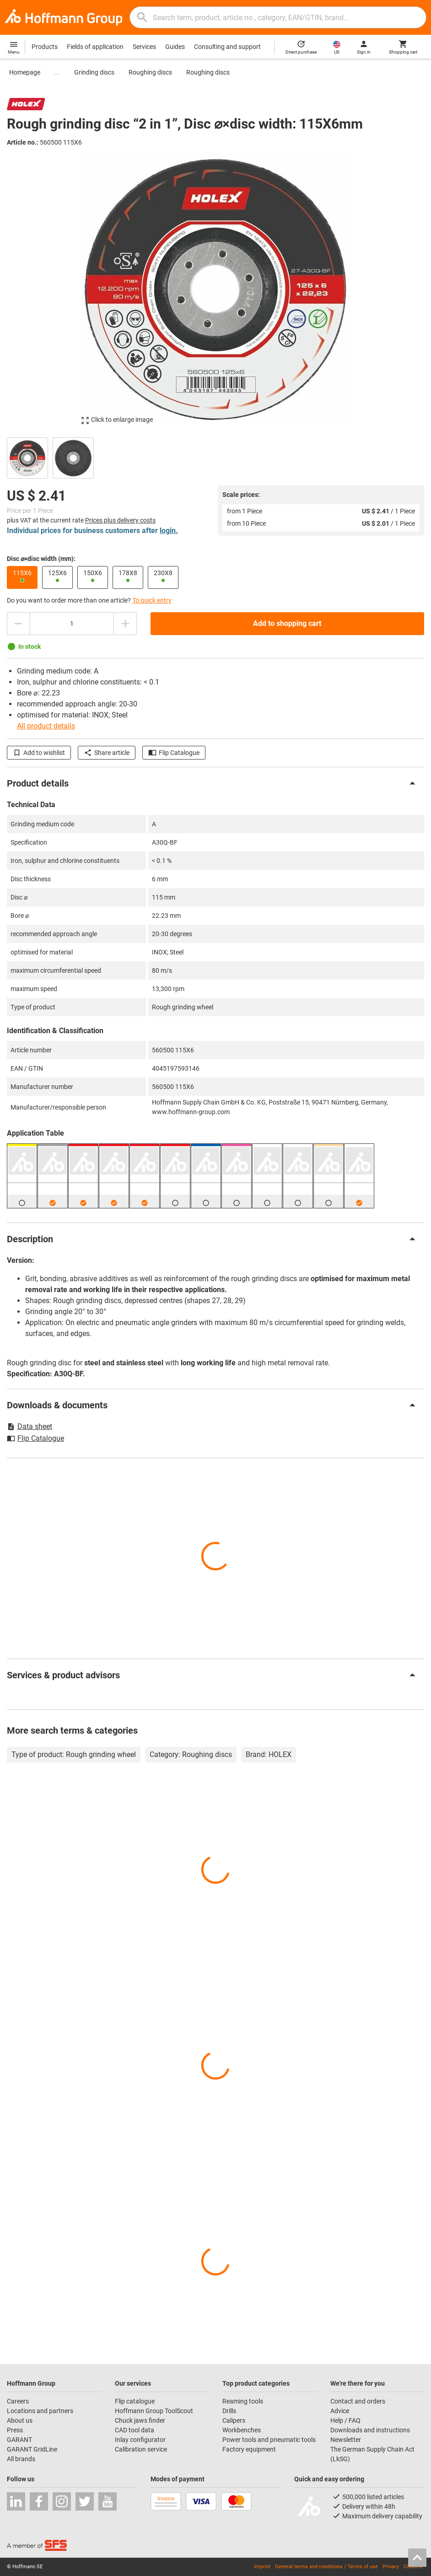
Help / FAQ (345, 2420)
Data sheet (29, 1426)
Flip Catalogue (173, 753)
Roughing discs (150, 72)
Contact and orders (357, 2401)
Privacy (391, 2567)
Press (15, 2430)
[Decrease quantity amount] (18, 623)
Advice (339, 2410)
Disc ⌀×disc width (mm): (41, 558)
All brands (21, 2459)
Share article (106, 753)
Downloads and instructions (370, 2430)
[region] (215, 457)
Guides (175, 46)
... (57, 72)
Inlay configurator (140, 2439)
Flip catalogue (135, 2401)
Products (45, 46)
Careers (18, 2401)
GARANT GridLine (32, 2449)
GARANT (19, 2439)
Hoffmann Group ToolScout (154, 2410)
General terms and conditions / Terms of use (326, 2567)
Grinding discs (94, 72)
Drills (229, 2410)
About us (19, 2420)
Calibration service (141, 2449)
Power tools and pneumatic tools (269, 2439)
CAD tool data (134, 2430)
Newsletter (345, 2439)
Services (144, 46)
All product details (46, 726)
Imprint (262, 2567)
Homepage (24, 72)
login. (169, 530)
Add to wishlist (39, 753)
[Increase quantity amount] (125, 623)
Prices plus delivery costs (120, 520)
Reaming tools (242, 2401)
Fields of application (95, 46)
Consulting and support (227, 46)
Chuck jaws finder (140, 2420)
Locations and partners (40, 2410)
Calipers (233, 2420)
